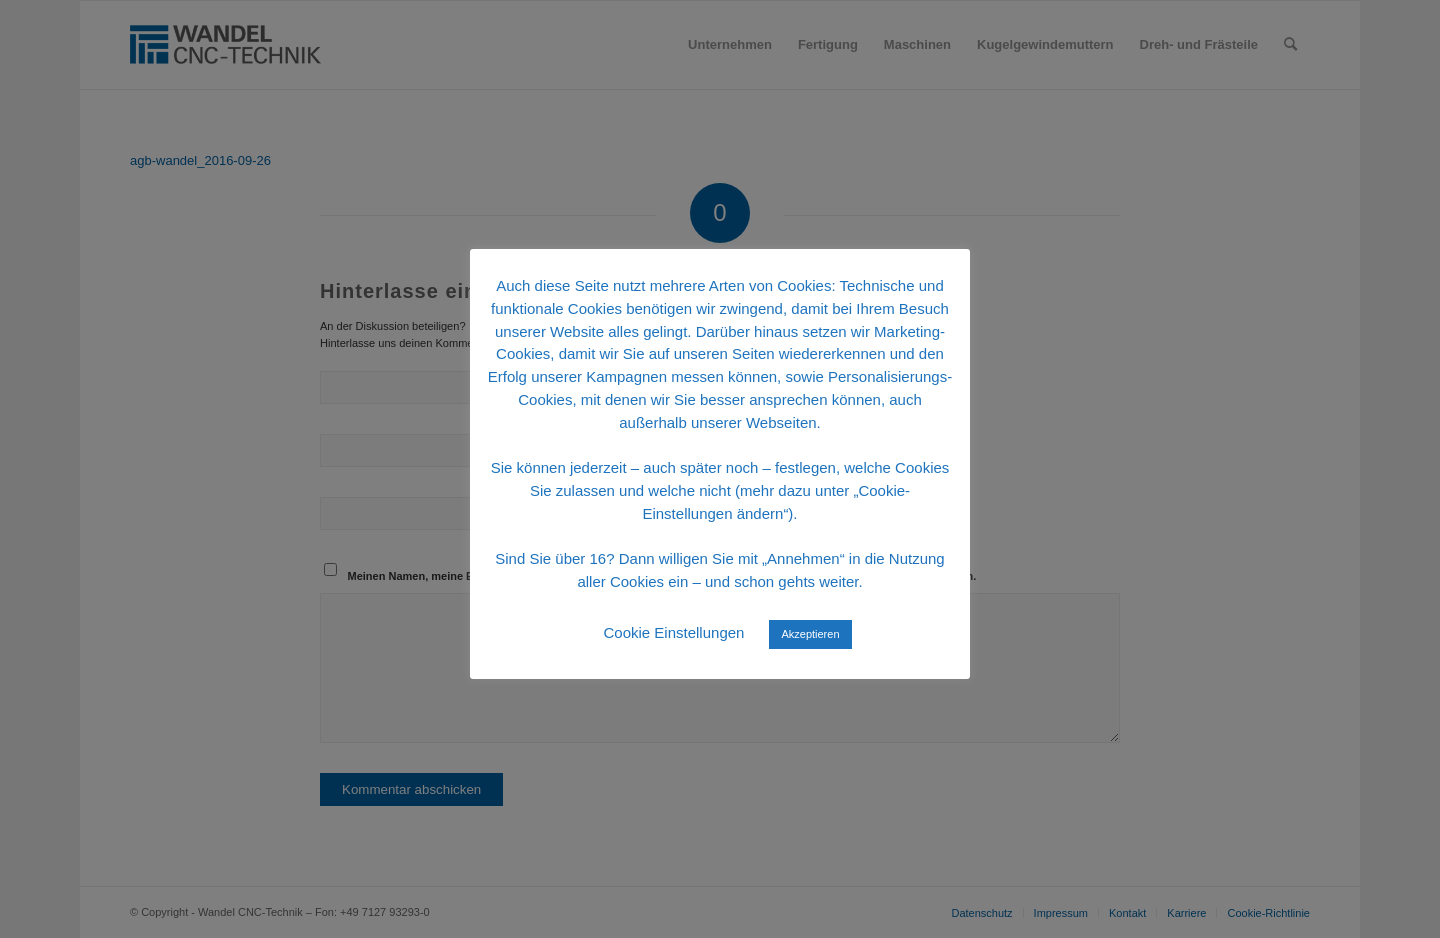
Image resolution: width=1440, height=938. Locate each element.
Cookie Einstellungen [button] (673, 632)
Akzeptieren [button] (810, 634)
